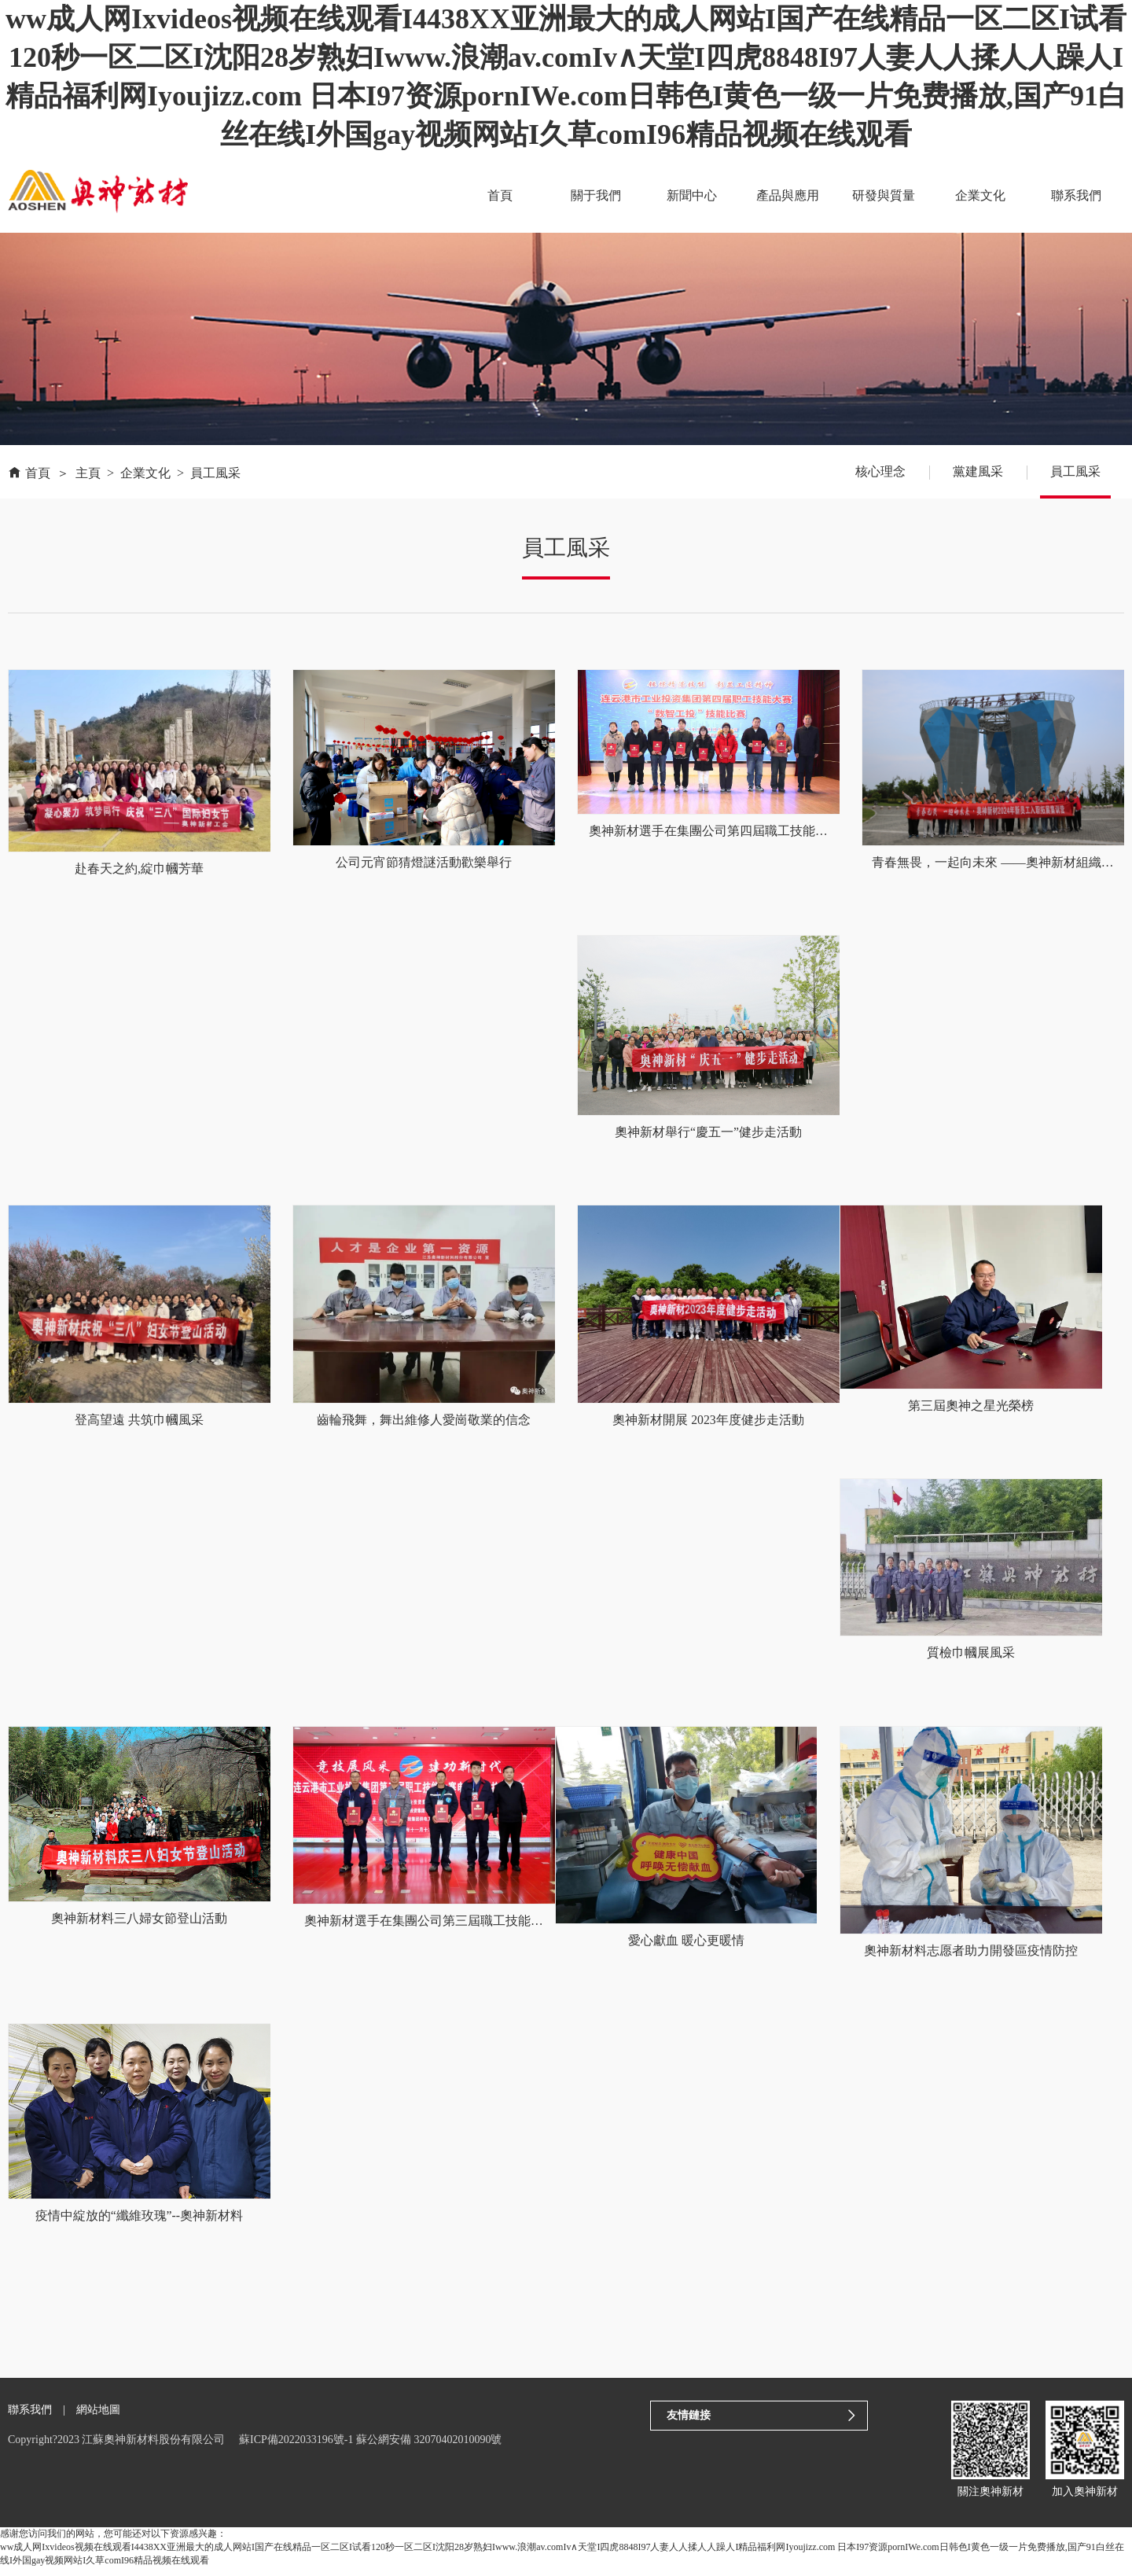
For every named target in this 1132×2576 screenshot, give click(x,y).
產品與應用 (791, 195)
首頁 (506, 195)
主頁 (88, 473)
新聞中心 (696, 195)
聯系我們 (1077, 195)
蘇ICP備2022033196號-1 (296, 2449)
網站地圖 (98, 2418)
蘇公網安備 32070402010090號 (429, 2449)
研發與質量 (886, 195)
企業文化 (982, 195)
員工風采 (215, 473)
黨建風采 (978, 471)
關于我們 (601, 195)
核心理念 (880, 471)
